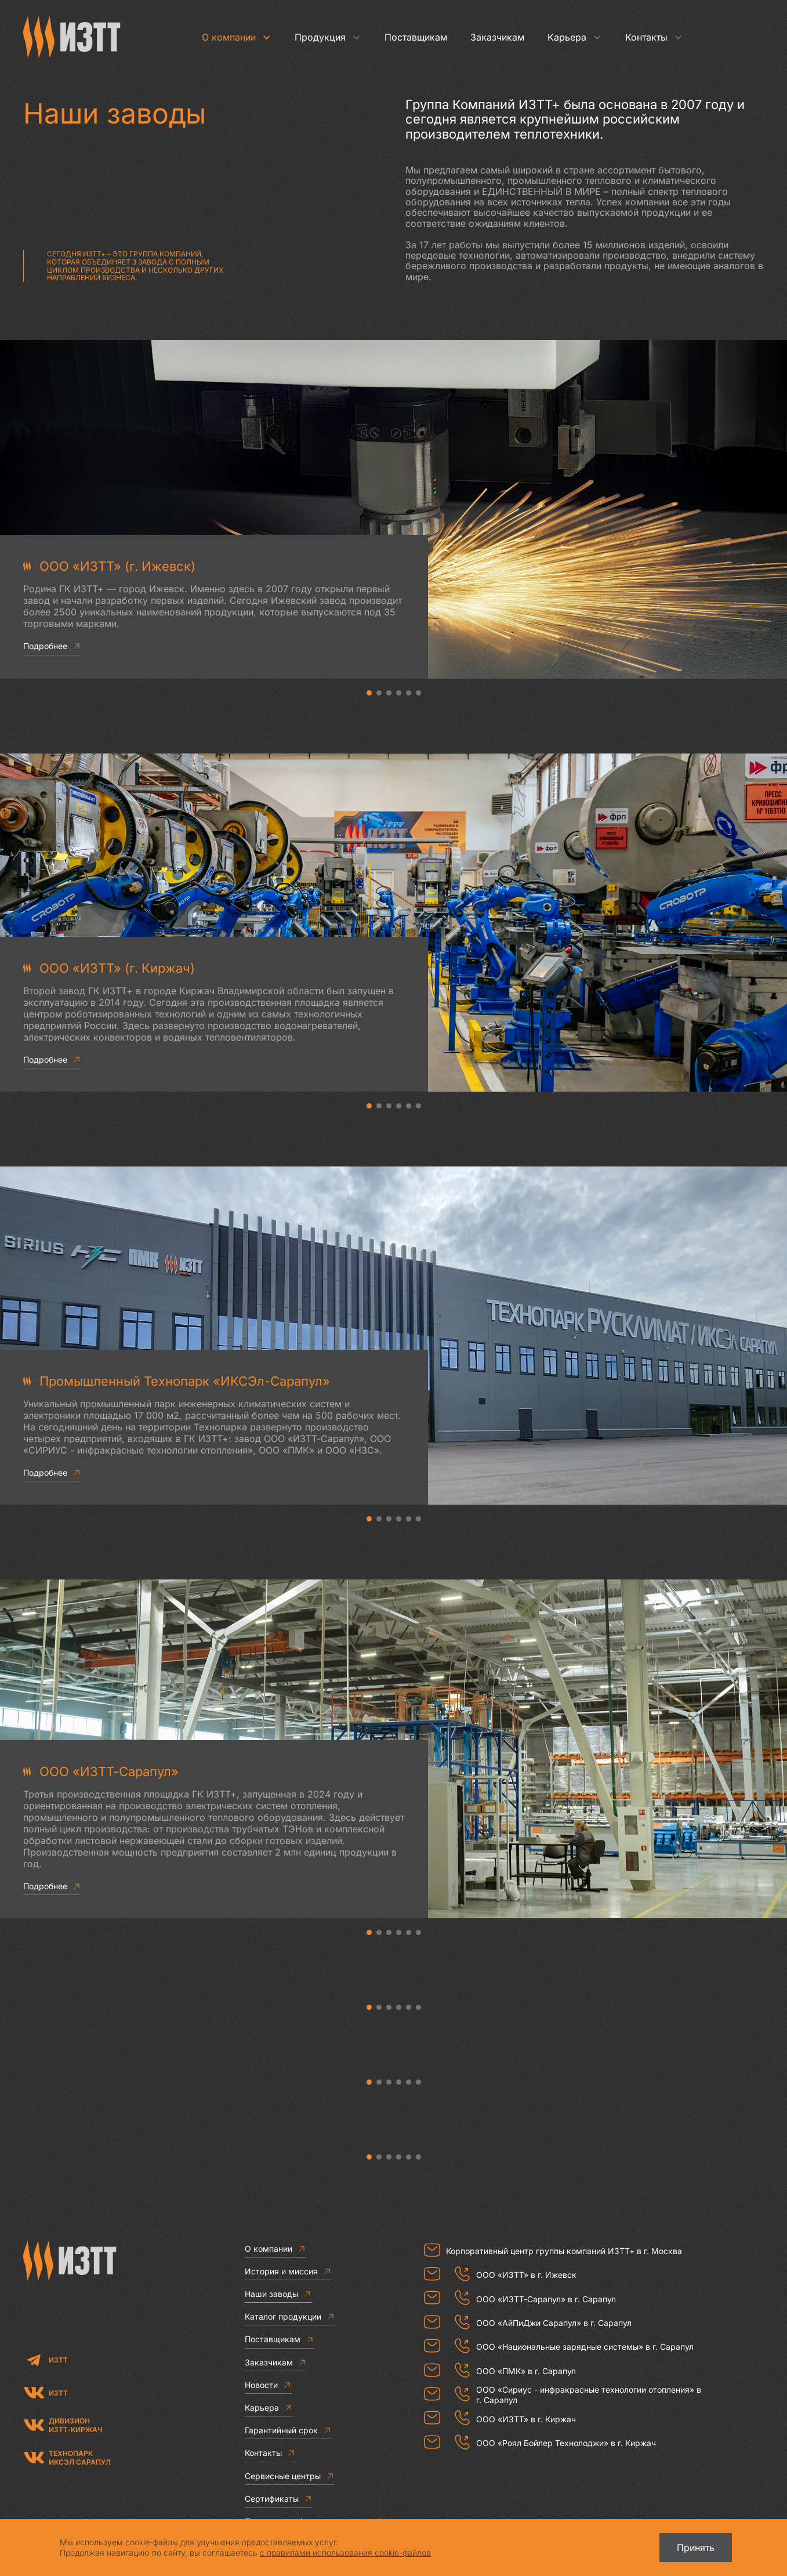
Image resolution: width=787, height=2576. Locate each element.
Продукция (328, 37)
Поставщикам (416, 37)
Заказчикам (497, 37)
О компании (236, 37)
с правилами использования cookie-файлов (345, 2552)
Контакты (654, 37)
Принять (696, 2547)
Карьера (574, 37)
